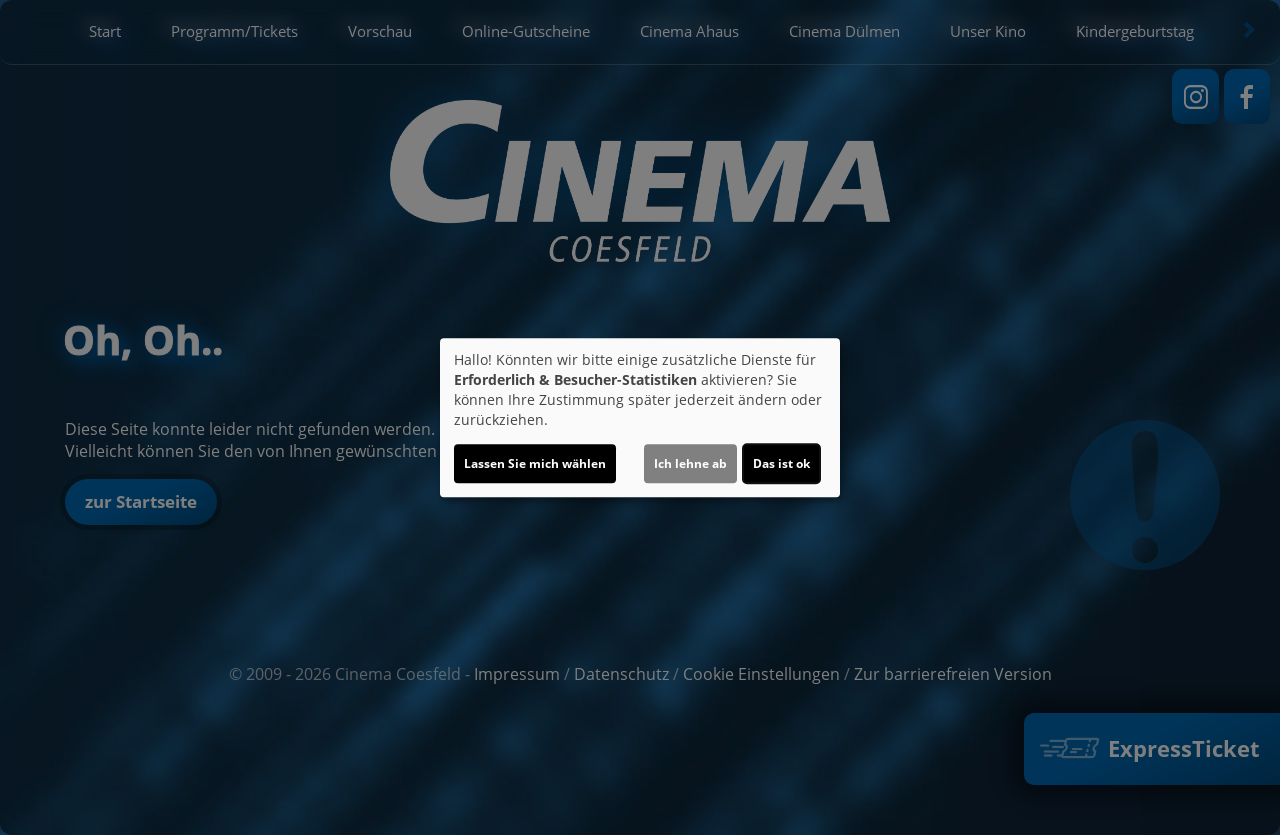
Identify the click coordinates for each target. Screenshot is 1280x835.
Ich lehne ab (690, 463)
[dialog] (640, 418)
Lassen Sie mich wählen (535, 463)
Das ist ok (781, 463)
